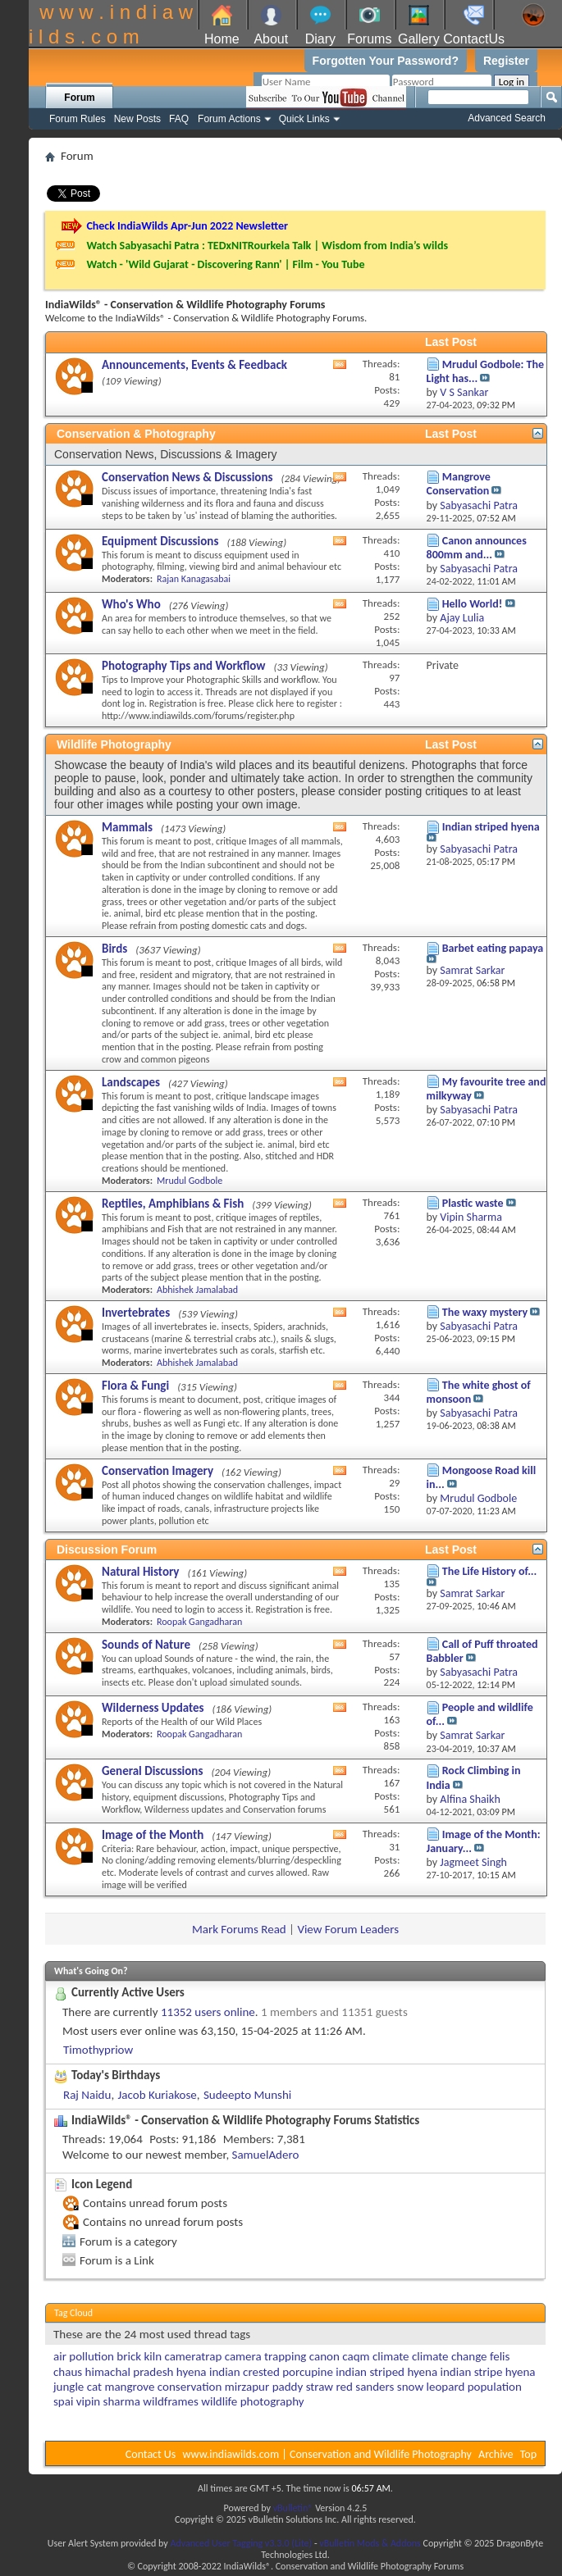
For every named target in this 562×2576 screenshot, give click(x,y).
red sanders (365, 2386)
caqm (355, 2356)
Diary (320, 39)
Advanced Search (507, 118)
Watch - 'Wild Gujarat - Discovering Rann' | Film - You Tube (225, 264)
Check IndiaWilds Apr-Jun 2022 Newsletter (187, 226)
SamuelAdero (265, 2154)
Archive (495, 2454)
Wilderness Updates (153, 1707)
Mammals (127, 827)
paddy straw (302, 2386)
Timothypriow (98, 2049)
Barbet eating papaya (492, 948)
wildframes (171, 2401)
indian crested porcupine (271, 2371)
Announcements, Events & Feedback (194, 364)
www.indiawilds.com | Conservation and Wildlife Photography (327, 2454)
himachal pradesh (129, 2371)
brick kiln (139, 2356)
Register (506, 60)
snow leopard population (459, 2386)
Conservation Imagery (157, 1470)
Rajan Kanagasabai (194, 579)
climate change (449, 2356)
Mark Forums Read (239, 1929)
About (271, 39)
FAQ (179, 119)
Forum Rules (77, 119)
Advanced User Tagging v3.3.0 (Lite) (241, 2543)
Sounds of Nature (146, 1644)
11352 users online (208, 2012)
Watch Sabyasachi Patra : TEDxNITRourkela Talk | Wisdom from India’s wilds (267, 246)
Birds (114, 948)
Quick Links (304, 119)
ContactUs (474, 39)
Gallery (419, 39)
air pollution (83, 2356)
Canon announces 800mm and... (477, 548)
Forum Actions (229, 119)
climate (390, 2356)
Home (222, 39)
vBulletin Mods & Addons (369, 2543)
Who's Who (131, 604)
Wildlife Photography (114, 744)
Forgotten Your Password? (386, 60)
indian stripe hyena (488, 2371)
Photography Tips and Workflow (184, 665)
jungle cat (77, 2386)
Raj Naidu (87, 2094)
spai (63, 2401)
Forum (79, 97)
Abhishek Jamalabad (197, 1289)
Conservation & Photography (136, 433)
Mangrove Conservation (459, 484)
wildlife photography (252, 2401)
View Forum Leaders (348, 1929)
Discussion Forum (107, 1549)
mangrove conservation (163, 2386)
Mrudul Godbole (189, 1180)
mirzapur (247, 2386)
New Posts (137, 119)
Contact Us (151, 2454)
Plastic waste (473, 1203)
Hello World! (472, 604)
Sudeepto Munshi (247, 2094)
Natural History (140, 1571)
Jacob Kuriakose (157, 2094)
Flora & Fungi (135, 1385)
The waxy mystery (485, 1312)
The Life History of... (489, 1571)
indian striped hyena (386, 2371)
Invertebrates (136, 1312)
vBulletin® (293, 2508)
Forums (369, 39)
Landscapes (131, 1082)
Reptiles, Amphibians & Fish (173, 1203)
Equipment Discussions (160, 541)
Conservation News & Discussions (187, 477)
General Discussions (152, 1771)
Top (528, 2454)
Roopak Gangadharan (199, 1621)
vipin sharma (108, 2401)
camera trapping (266, 2356)
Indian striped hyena (491, 827)
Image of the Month (152, 1834)
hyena (191, 2371)
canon (324, 2356)
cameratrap (193, 2356)
